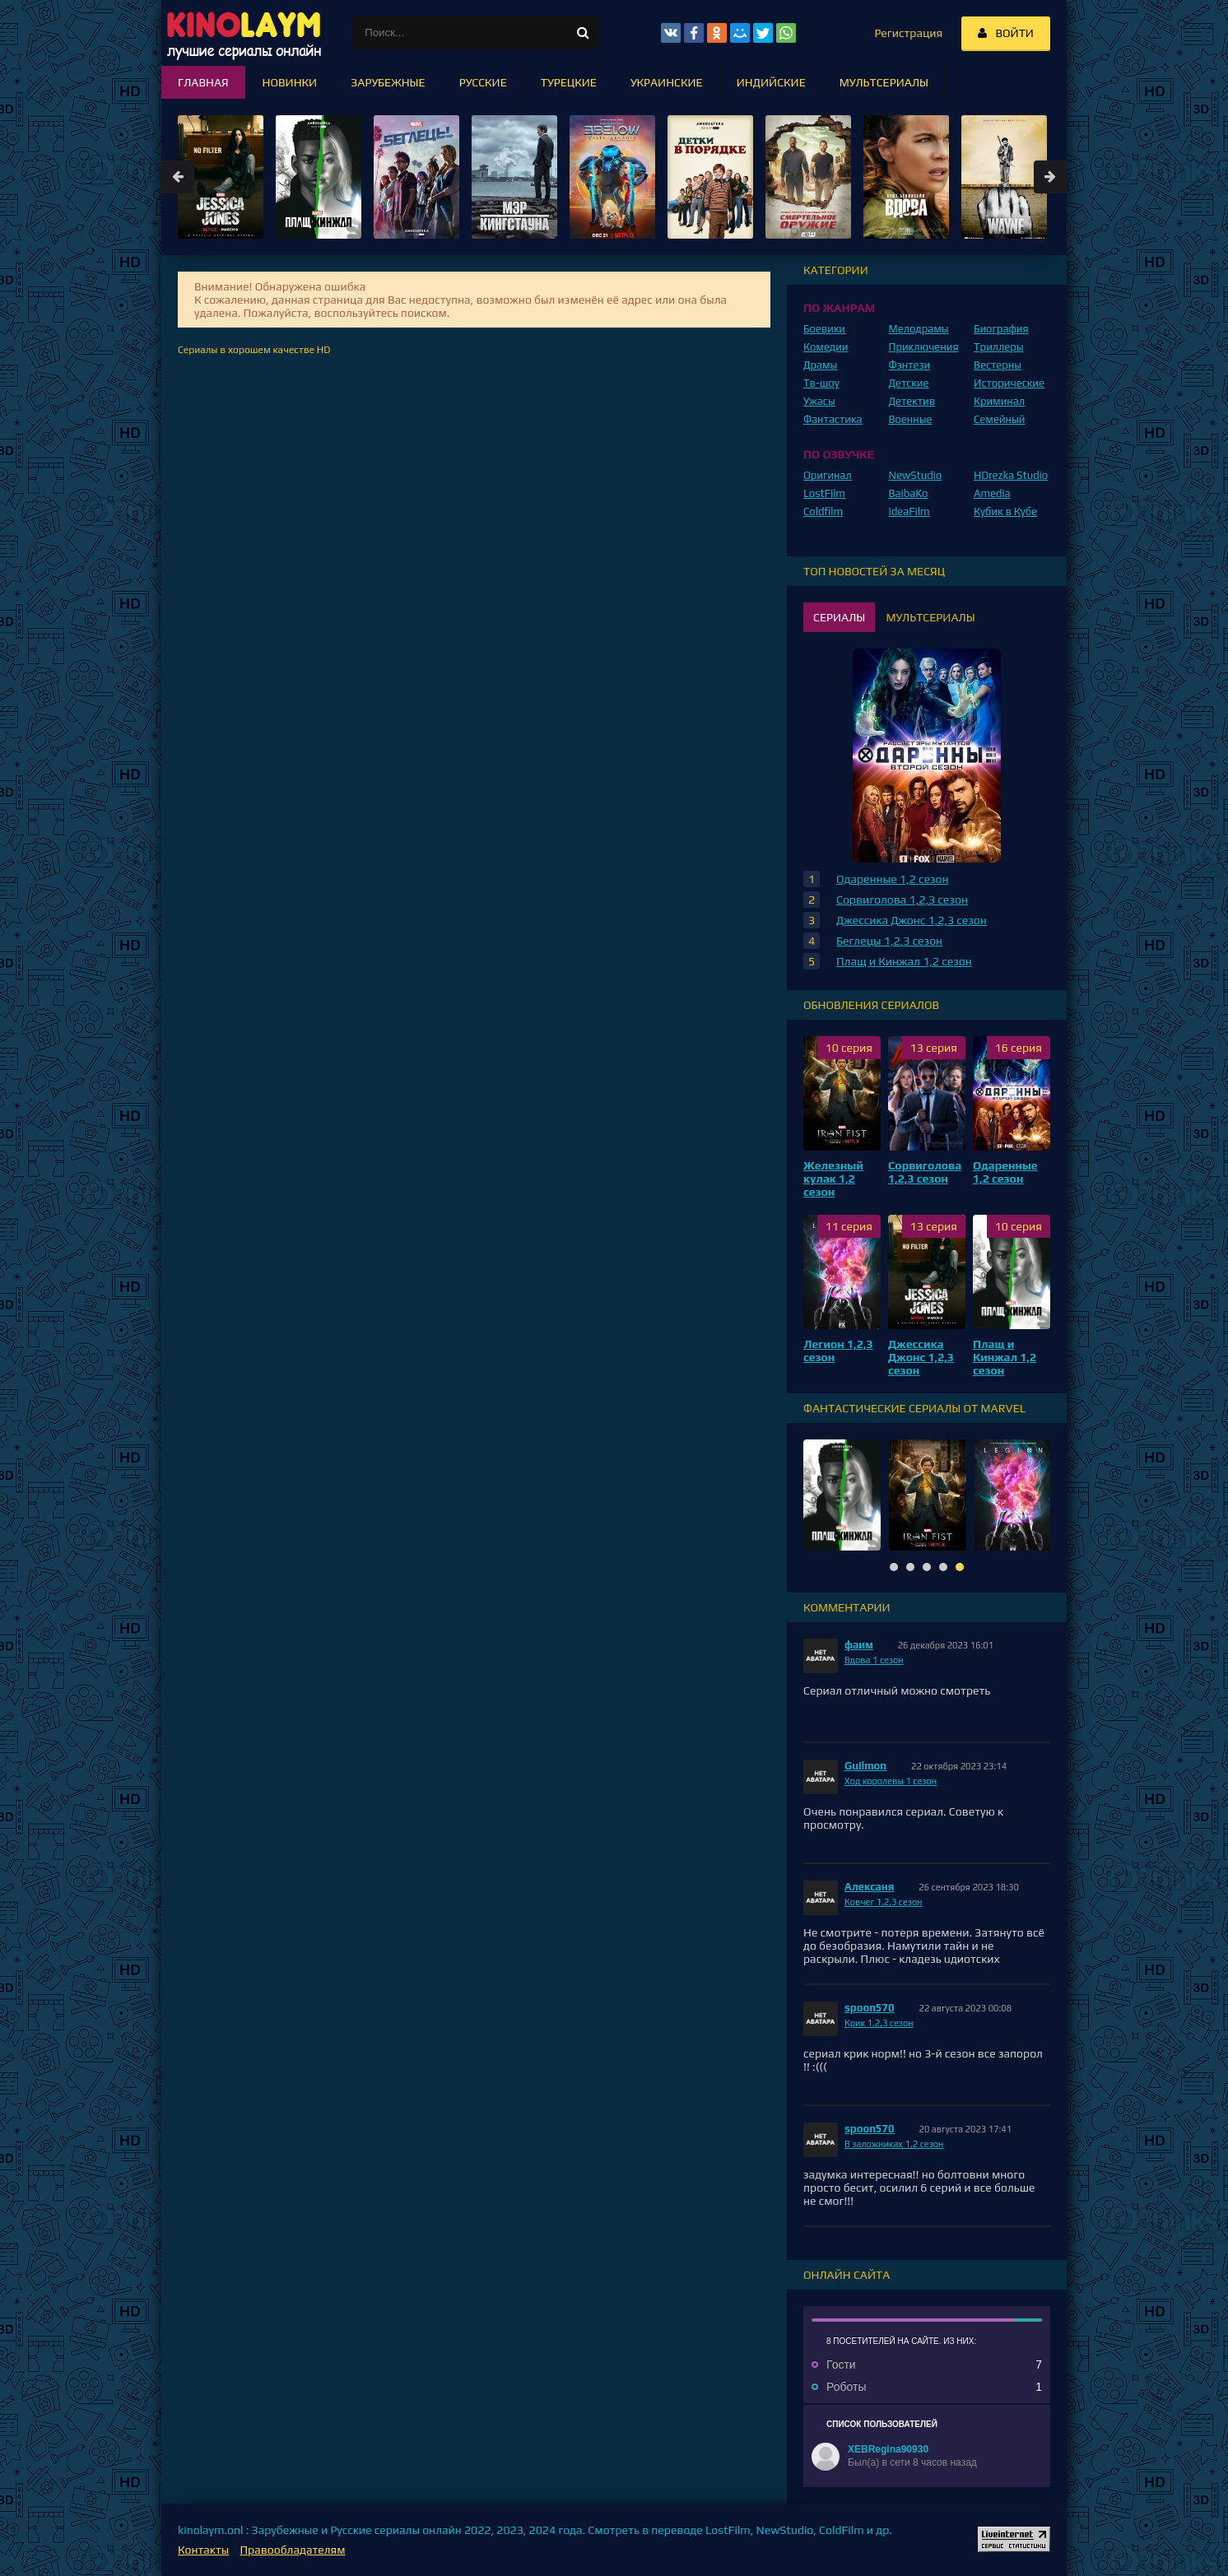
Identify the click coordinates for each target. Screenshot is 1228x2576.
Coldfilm (823, 511)
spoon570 (869, 2008)
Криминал (999, 401)
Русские (483, 82)
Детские (909, 383)
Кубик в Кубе (1005, 511)
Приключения (924, 347)
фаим (858, 1645)
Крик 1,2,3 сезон (879, 2023)
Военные (911, 419)
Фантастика (833, 419)
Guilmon (865, 1766)
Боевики (824, 329)
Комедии (826, 347)
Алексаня (869, 1887)
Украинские (666, 82)
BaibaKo (908, 493)
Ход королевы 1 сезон (890, 1781)
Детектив (912, 401)
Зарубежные (388, 82)
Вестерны (997, 365)
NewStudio (915, 475)
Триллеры (999, 347)
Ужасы (819, 401)
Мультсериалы (884, 82)
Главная (203, 82)
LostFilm (824, 493)
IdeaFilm (909, 511)
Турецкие (569, 82)
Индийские (771, 82)
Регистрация (908, 33)
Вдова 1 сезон (874, 1660)
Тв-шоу (821, 383)
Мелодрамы (919, 329)
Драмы (820, 365)
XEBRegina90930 (888, 2449)
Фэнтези (910, 365)
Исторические (1009, 383)
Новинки (290, 82)
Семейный (999, 419)
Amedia (992, 493)
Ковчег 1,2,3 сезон (883, 1902)
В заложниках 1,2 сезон (893, 2144)
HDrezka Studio (1011, 475)
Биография (1001, 329)
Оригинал (827, 475)
